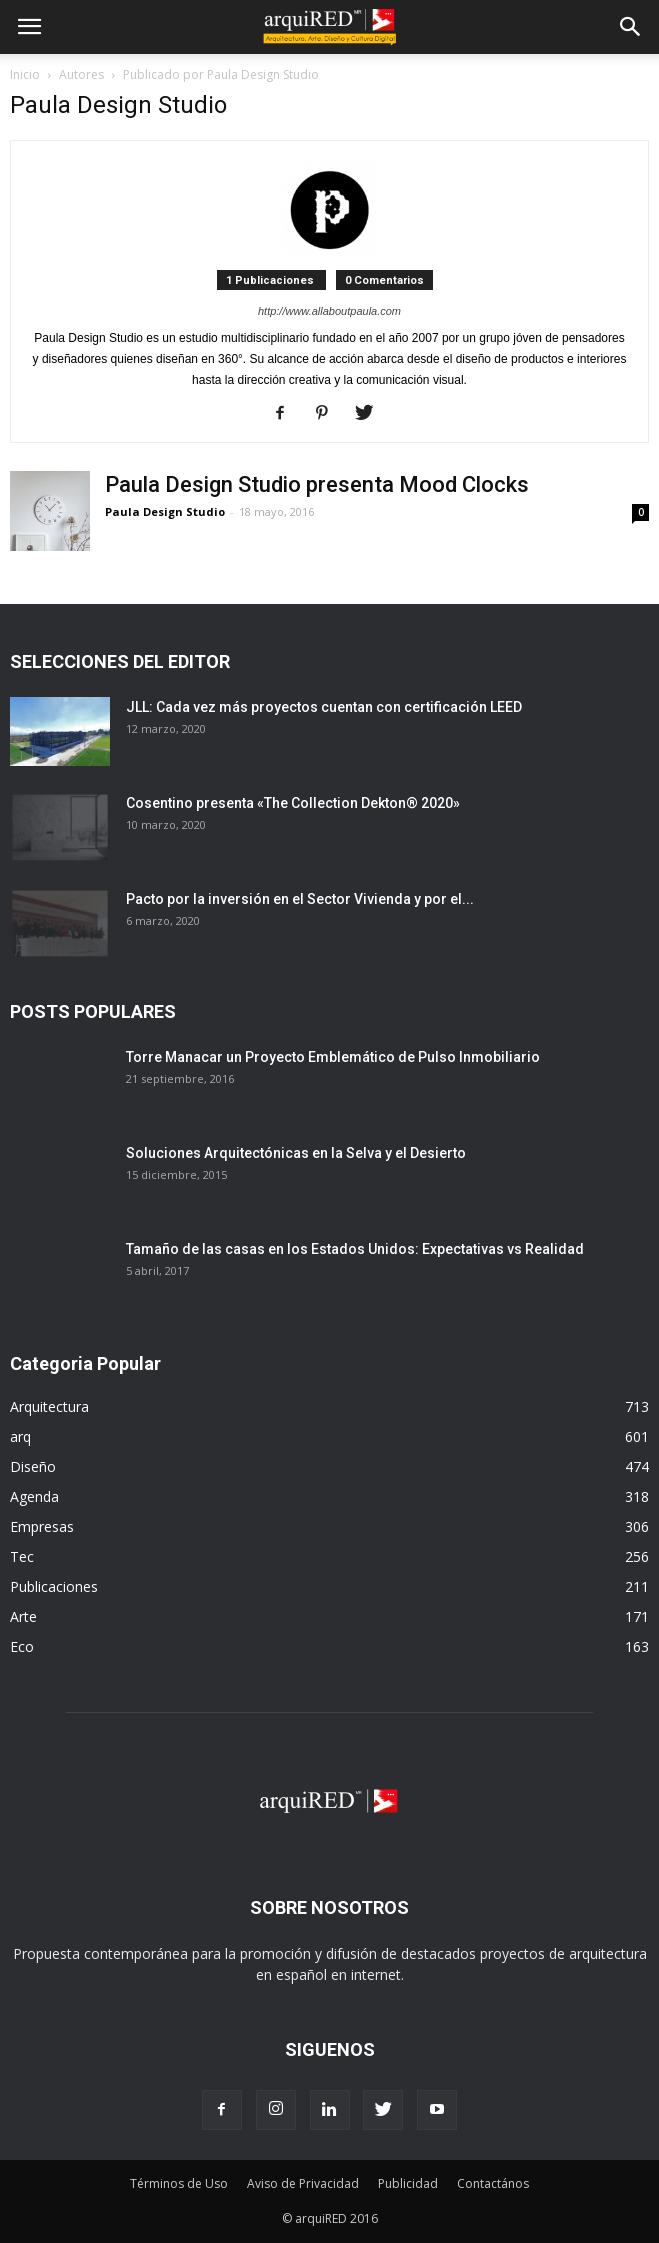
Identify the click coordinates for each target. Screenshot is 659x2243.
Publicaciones (54, 1586)
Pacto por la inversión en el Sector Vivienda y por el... (300, 899)
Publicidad (408, 2183)
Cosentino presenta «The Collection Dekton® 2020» (293, 803)
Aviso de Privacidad (303, 2183)
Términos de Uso (179, 2183)
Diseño (33, 1466)
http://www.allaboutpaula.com (329, 311)
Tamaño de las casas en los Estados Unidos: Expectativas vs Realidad (355, 1249)
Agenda (34, 1496)
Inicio (25, 74)
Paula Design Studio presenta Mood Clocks (317, 484)
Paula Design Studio (165, 511)
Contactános (493, 2183)
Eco (22, 1646)
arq (20, 1436)
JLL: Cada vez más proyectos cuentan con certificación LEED (324, 707)
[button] (631, 27)
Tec (22, 1556)
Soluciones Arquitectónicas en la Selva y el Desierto (296, 1153)
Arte (23, 1616)
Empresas (42, 1526)
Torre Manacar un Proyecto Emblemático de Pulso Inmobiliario (333, 1057)
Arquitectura (49, 1406)
